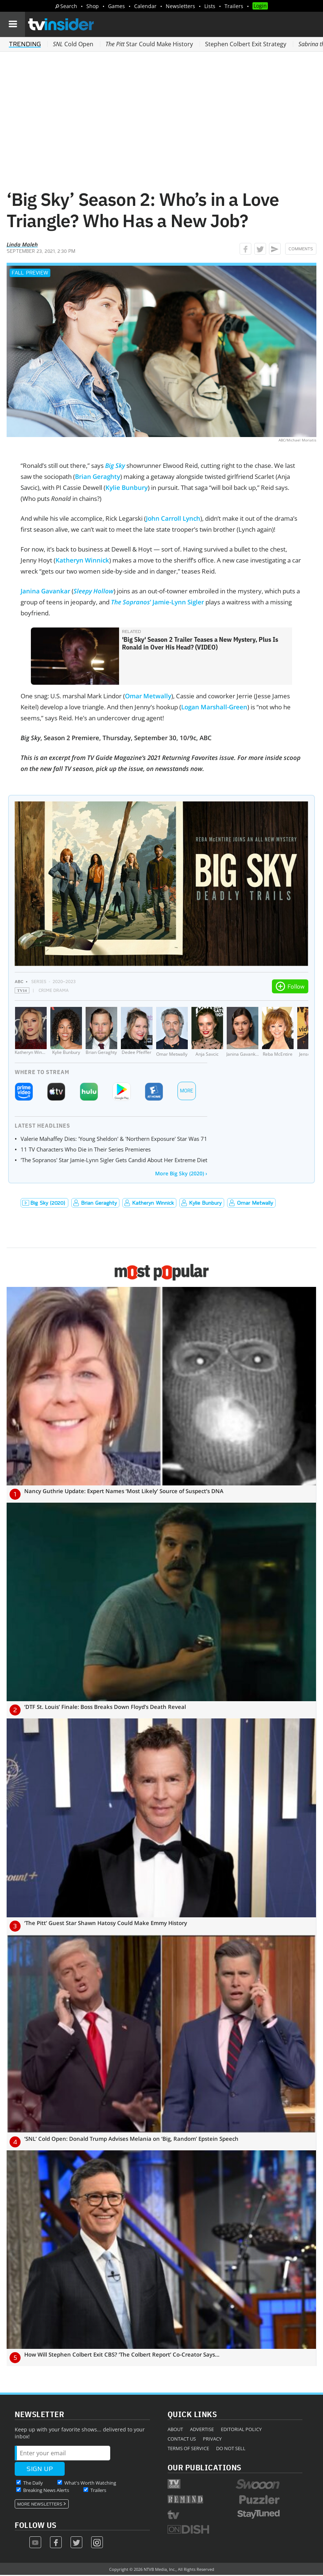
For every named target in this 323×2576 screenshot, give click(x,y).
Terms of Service (188, 2448)
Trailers (234, 6)
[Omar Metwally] (172, 1032)
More (186, 1091)
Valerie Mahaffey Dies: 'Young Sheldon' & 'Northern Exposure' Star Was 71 (114, 1138)
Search (68, 6)
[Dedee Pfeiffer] (137, 1032)
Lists (209, 6)
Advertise (202, 2429)
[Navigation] (12, 24)
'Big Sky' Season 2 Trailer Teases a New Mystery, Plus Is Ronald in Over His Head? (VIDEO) (200, 643)
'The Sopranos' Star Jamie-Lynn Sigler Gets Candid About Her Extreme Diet (114, 1160)
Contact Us (182, 2438)
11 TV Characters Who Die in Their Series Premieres (86, 1149)
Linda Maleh (22, 244)
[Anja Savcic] (207, 1032)
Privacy (212, 2438)
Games (116, 6)
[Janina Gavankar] (242, 1032)
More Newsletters (39, 2504)
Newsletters (180, 6)
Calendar (145, 6)
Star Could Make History (149, 44)
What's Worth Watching (90, 2482)
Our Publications (204, 2467)
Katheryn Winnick (82, 560)
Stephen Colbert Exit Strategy (245, 44)
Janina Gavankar (45, 591)
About (175, 2429)
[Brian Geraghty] (101, 1032)
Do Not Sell (230, 2448)
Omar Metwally (148, 696)
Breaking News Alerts (46, 2490)
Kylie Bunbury (126, 487)
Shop (92, 6)
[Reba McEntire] (278, 1032)
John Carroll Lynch (173, 518)
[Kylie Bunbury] (66, 1032)
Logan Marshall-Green (214, 707)
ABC (19, 981)
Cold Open (73, 44)
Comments (300, 248)
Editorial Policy (241, 2429)
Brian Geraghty (97, 476)
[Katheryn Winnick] (31, 1032)
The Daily (33, 2482)
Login (260, 5)
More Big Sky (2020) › (181, 1173)
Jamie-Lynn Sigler (178, 602)
